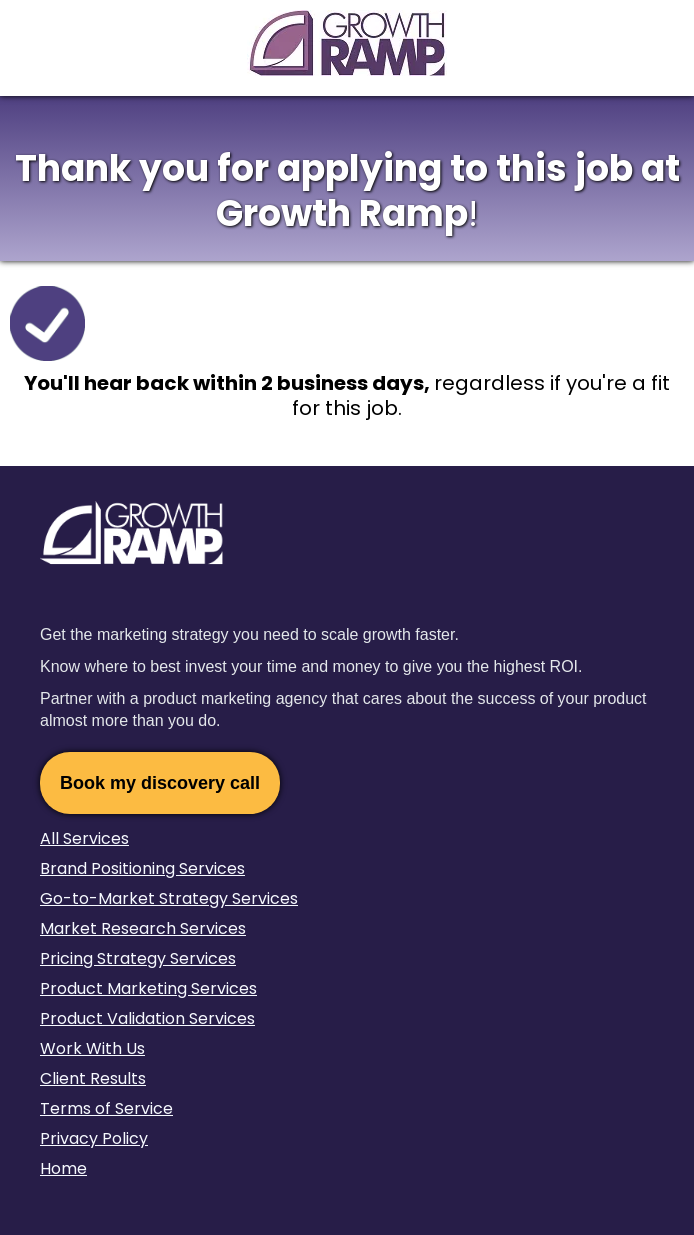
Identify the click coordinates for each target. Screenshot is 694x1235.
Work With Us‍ (92, 1048)
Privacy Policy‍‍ (94, 1138)
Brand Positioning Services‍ (142, 868)
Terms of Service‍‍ (106, 1108)
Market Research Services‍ (143, 928)
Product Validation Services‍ (147, 1018)
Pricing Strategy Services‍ (138, 958)
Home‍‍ (63, 1168)
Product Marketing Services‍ (148, 988)
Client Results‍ (93, 1078)
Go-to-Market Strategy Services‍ (169, 898)
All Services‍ (84, 838)
